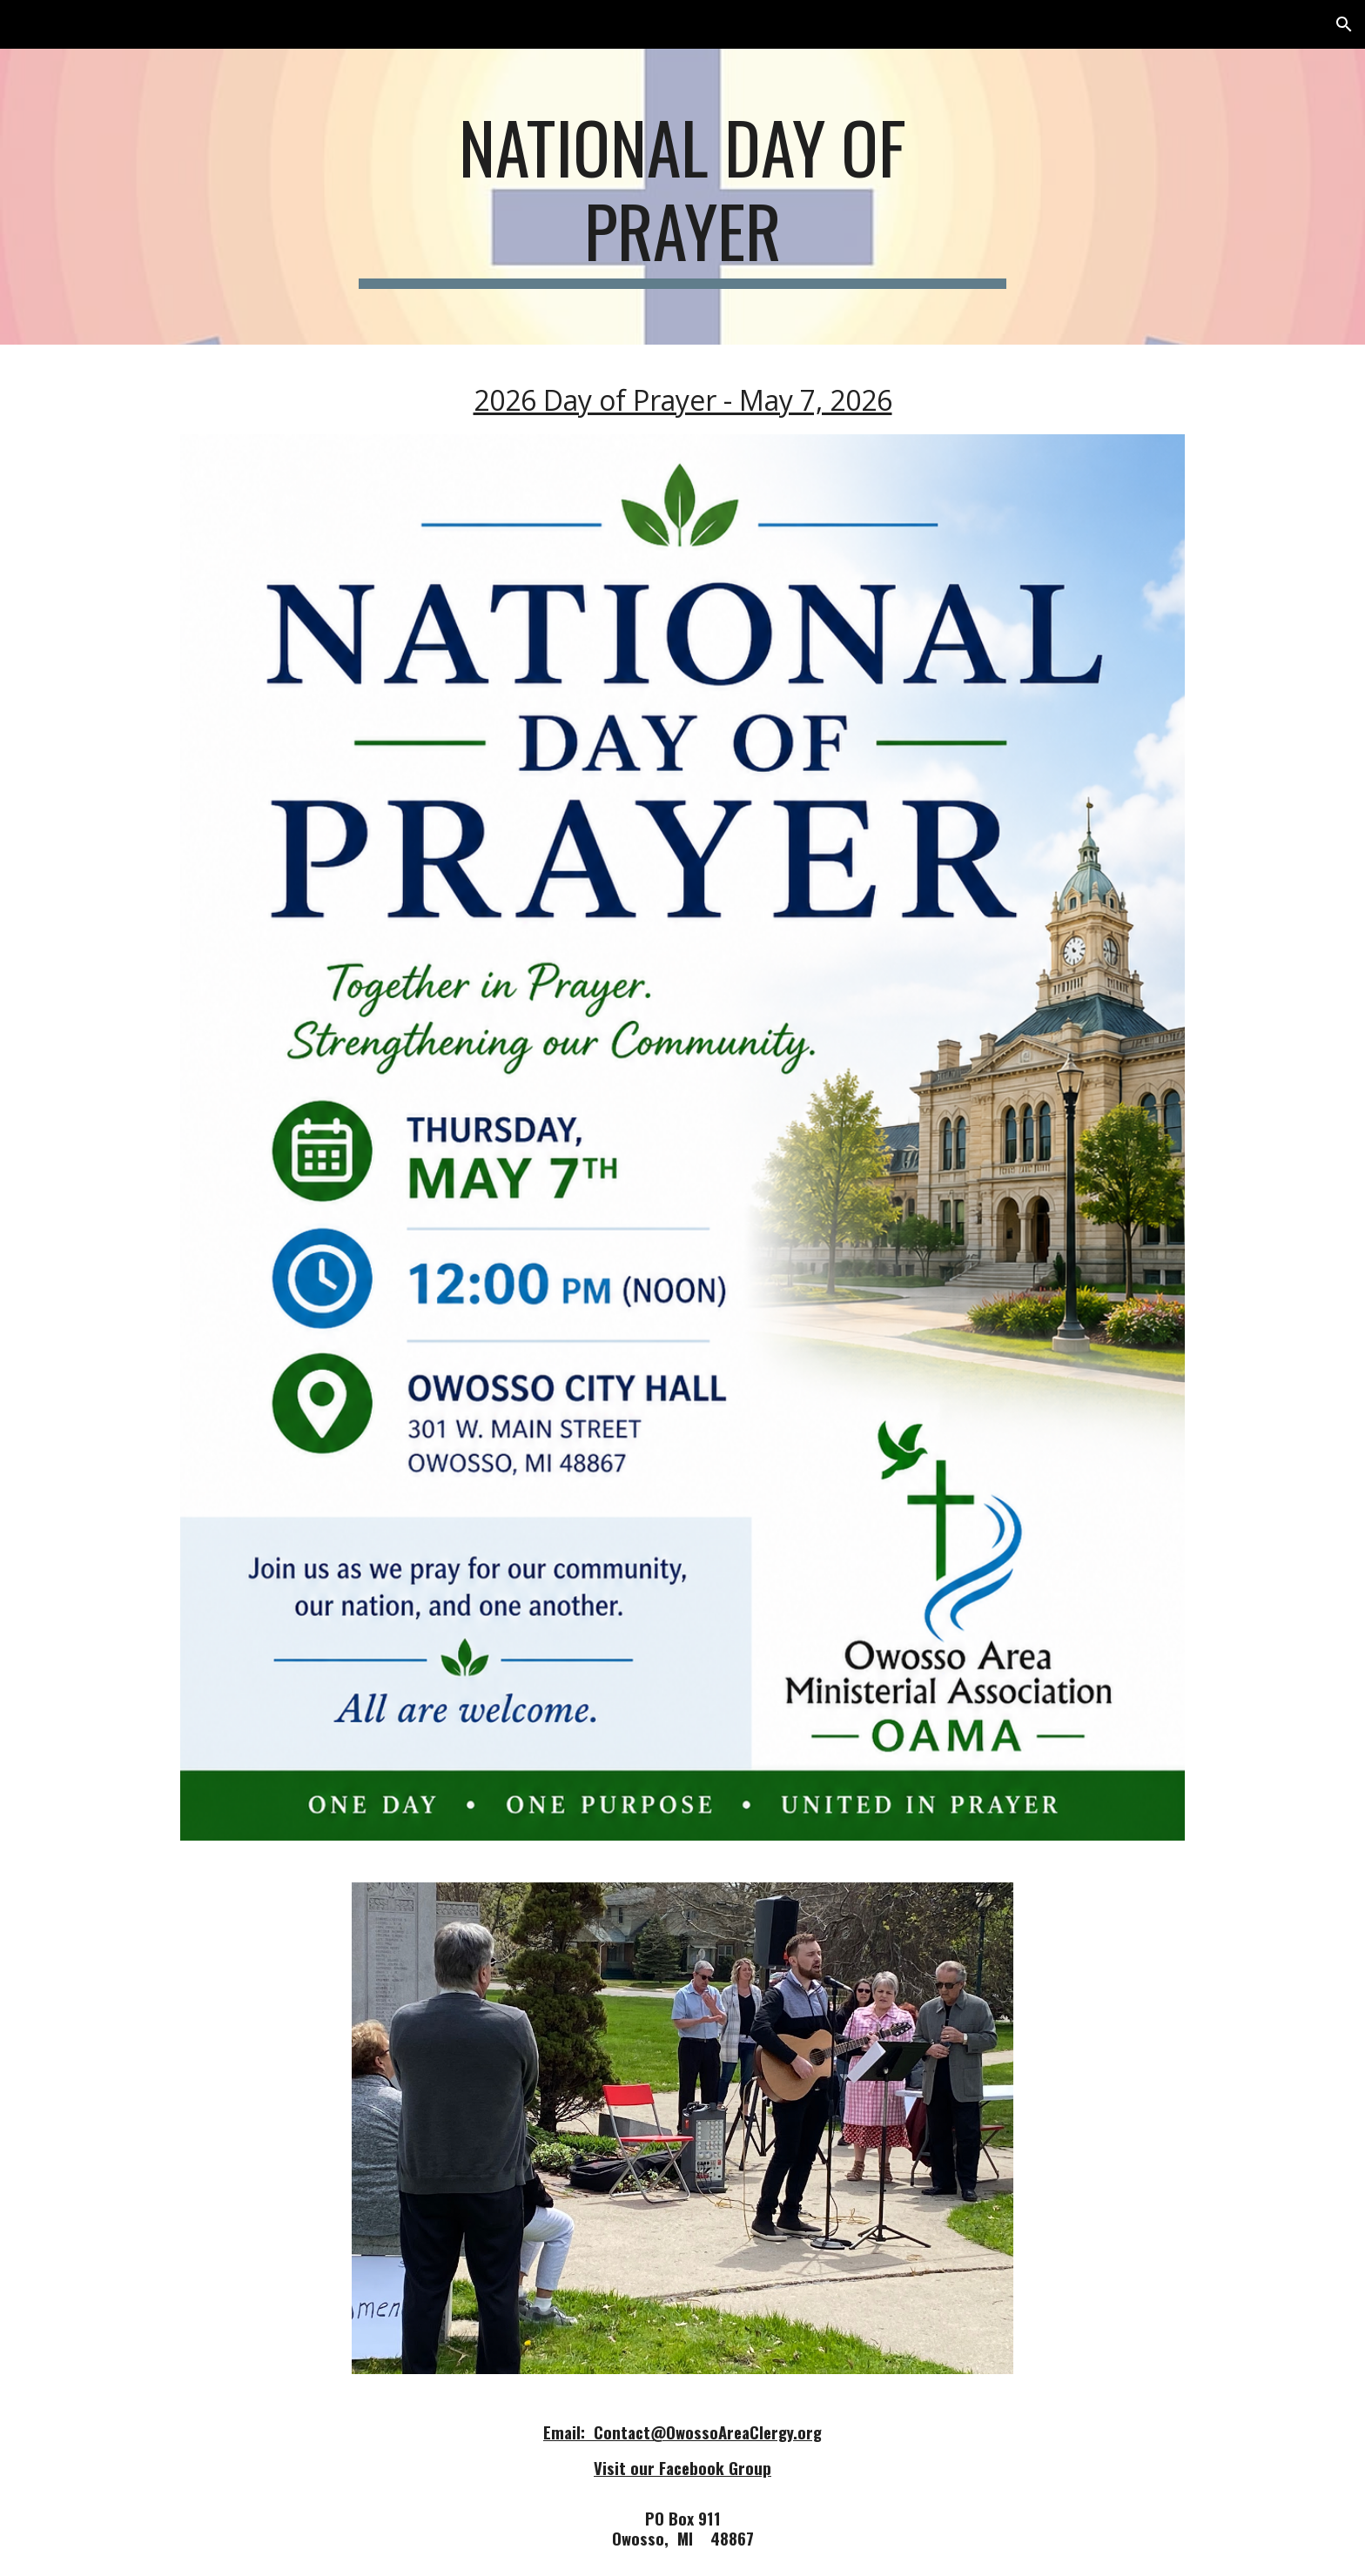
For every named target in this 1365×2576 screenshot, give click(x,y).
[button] (1344, 24)
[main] (682, 196)
